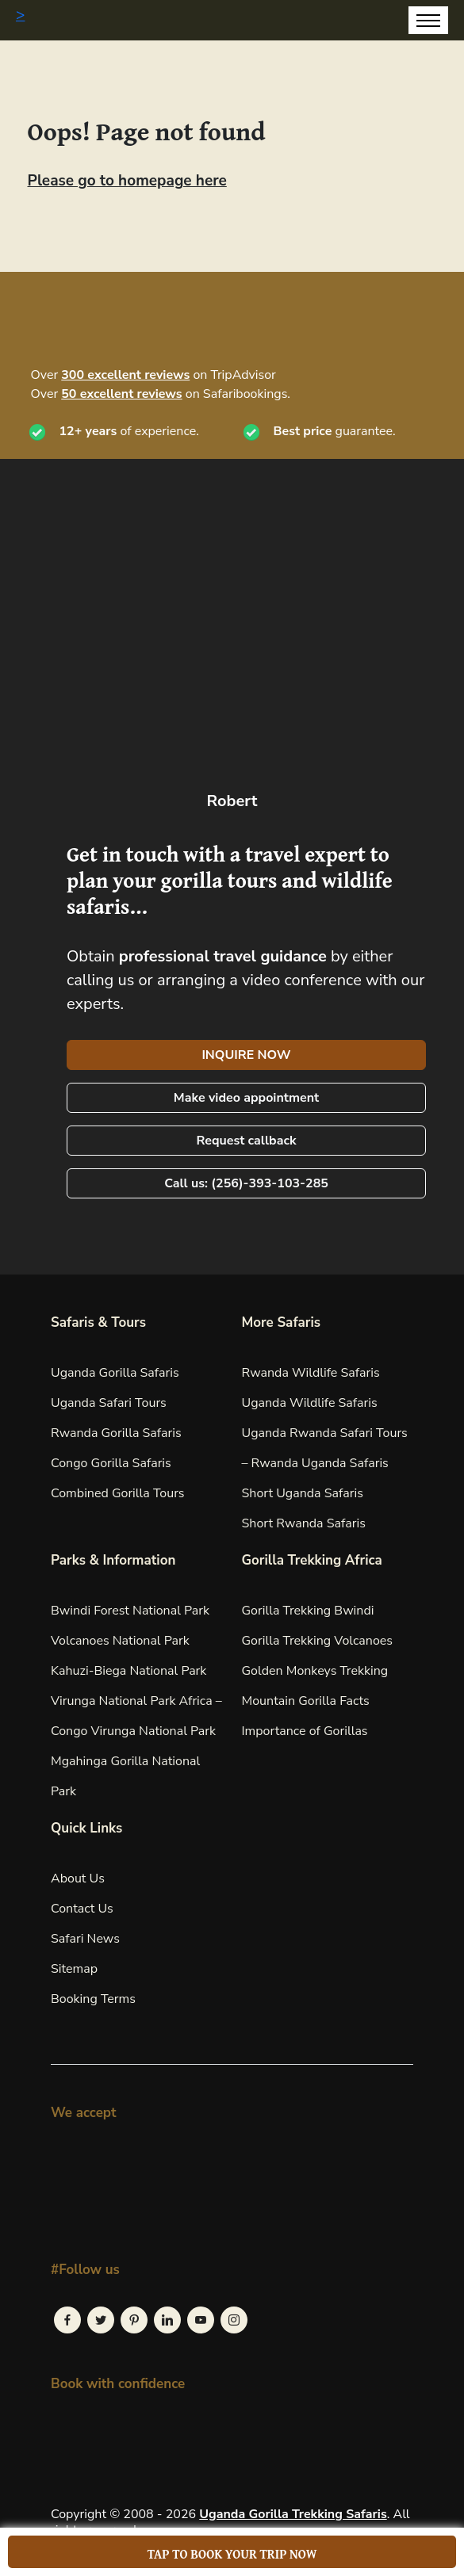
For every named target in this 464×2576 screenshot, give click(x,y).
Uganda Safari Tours (109, 1403)
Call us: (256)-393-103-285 (246, 1183)
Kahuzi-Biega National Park (128, 1671)
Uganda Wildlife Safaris (310, 1403)
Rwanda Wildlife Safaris (311, 1373)
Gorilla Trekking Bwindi (308, 1610)
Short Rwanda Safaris (304, 1523)
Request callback (246, 1140)
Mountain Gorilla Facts (306, 1701)
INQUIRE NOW (245, 1055)
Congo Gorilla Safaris (111, 1463)
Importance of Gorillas (305, 1731)
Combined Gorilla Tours (118, 1493)
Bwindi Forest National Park (130, 1610)
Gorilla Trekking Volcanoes (317, 1640)
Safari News (85, 1938)
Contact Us (82, 1908)
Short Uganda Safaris (302, 1493)
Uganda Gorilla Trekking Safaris (292, 2514)
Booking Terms (93, 1999)
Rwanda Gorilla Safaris (116, 1433)
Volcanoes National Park (120, 1640)
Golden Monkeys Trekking (315, 1671)
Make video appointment (246, 1097)
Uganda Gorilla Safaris (115, 1373)
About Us (78, 1878)
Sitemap (74, 1969)
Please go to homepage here (127, 180)
